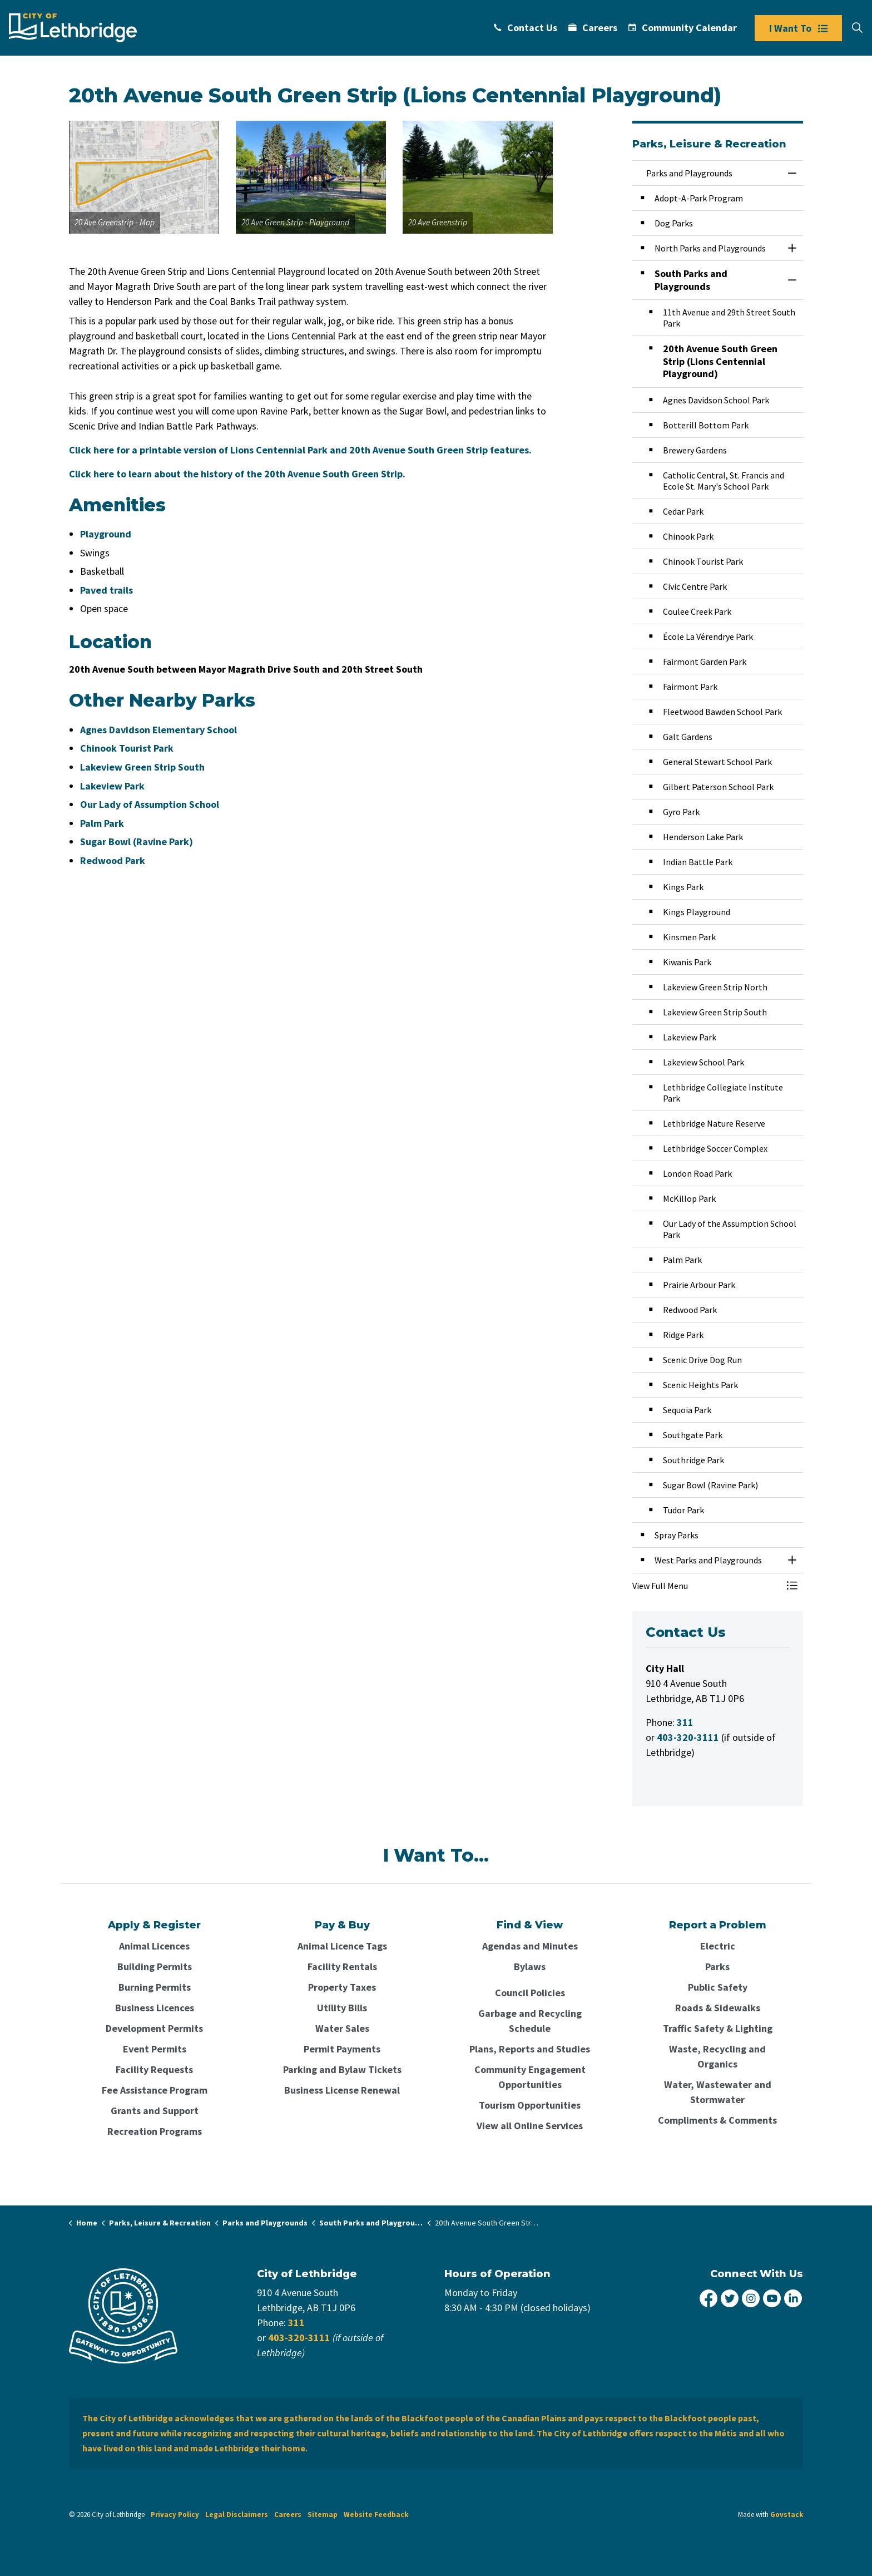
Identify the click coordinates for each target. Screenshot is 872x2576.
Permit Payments (342, 2048)
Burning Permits (154, 1987)
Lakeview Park (112, 785)
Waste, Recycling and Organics (717, 2056)
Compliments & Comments (717, 2120)
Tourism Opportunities (530, 2105)
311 (296, 2322)
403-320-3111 (299, 2337)
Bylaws (530, 1966)
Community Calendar (682, 27)
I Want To (798, 28)
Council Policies (530, 1992)
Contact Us (525, 27)
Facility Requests (154, 2069)
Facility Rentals (342, 1966)
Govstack (786, 2514)
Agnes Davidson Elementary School (158, 729)
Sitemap (323, 2514)
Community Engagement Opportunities (530, 2077)
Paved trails (106, 590)
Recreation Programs (154, 2131)
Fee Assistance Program (154, 2090)
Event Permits (154, 2048)
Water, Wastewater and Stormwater (717, 2092)
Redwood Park (112, 860)
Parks (717, 1966)
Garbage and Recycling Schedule (530, 2021)
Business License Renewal (342, 2090)
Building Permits (154, 1966)
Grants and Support (155, 2110)
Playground (105, 533)
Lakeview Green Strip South (142, 767)
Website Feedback (376, 2514)
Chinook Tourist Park (127, 748)
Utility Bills (342, 2007)
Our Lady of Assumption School (149, 804)
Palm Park (102, 823)
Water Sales (342, 2028)
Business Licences (154, 2007)
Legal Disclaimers (236, 2514)
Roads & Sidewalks (717, 2007)
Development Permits (154, 2028)
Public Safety (717, 1987)
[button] (144, 177)
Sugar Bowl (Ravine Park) (136, 841)
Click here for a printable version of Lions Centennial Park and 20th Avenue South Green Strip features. (300, 449)
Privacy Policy (175, 2514)
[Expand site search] (857, 28)
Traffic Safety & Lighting (717, 2028)
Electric (717, 1946)
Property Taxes (342, 1987)
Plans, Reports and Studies (529, 2048)
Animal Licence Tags (342, 1946)
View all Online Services (530, 2125)
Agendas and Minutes (530, 1946)
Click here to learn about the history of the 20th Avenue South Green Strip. (237, 473)
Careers (592, 27)
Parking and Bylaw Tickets (342, 2069)
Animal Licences (154, 1946)
